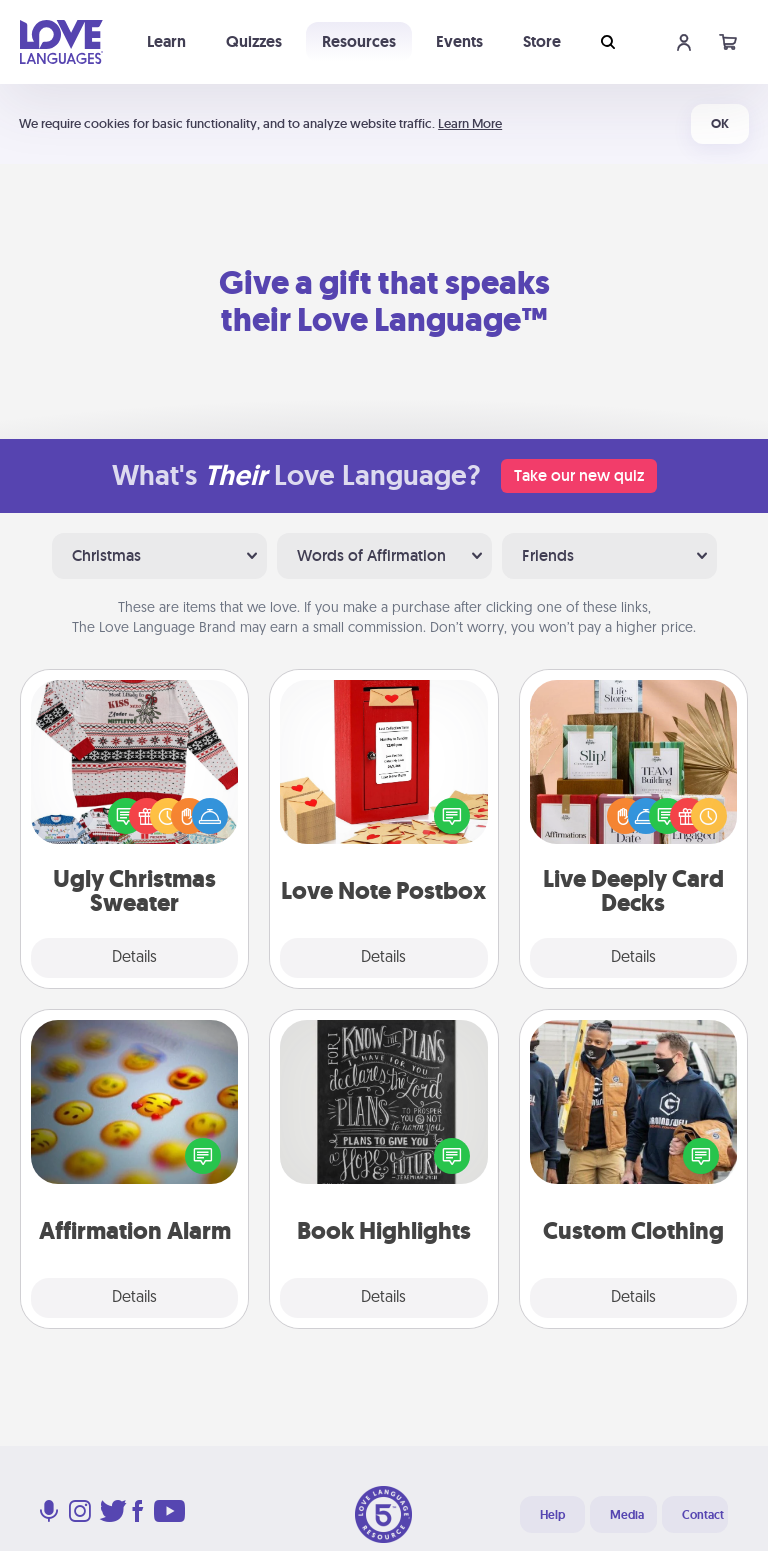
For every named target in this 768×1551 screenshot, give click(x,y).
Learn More (470, 123)
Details (134, 958)
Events (459, 41)
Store (542, 41)
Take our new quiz (579, 475)
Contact (703, 1515)
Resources (359, 41)
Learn (166, 41)
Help (552, 1515)
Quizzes (254, 41)
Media (627, 1515)
